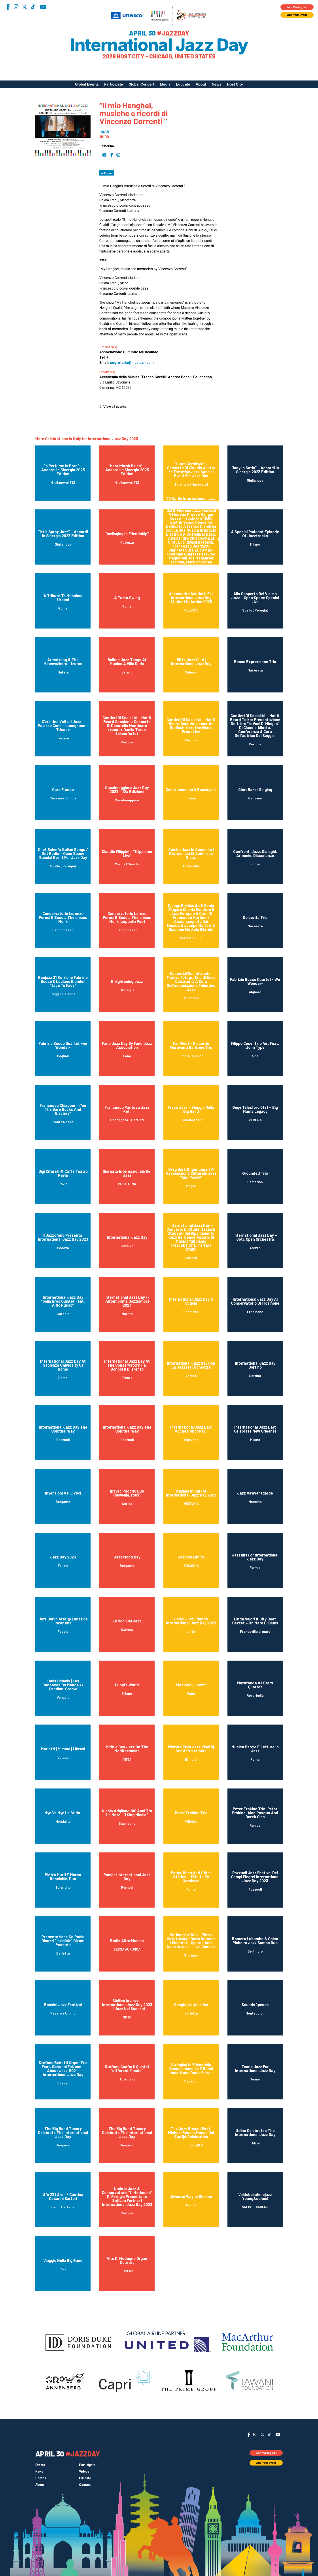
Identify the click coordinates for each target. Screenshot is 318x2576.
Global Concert (141, 84)
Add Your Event (297, 15)
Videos (84, 2471)
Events (40, 2465)
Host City (235, 84)
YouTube (43, 7)
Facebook (8, 7)
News (216, 84)
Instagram (16, 6)
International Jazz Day (159, 44)
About (201, 84)
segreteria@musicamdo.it (132, 363)
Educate (183, 84)
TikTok (33, 7)
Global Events (87, 84)
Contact (85, 2484)
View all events (114, 406)
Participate (113, 84)
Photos (40, 2478)
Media (165, 84)
